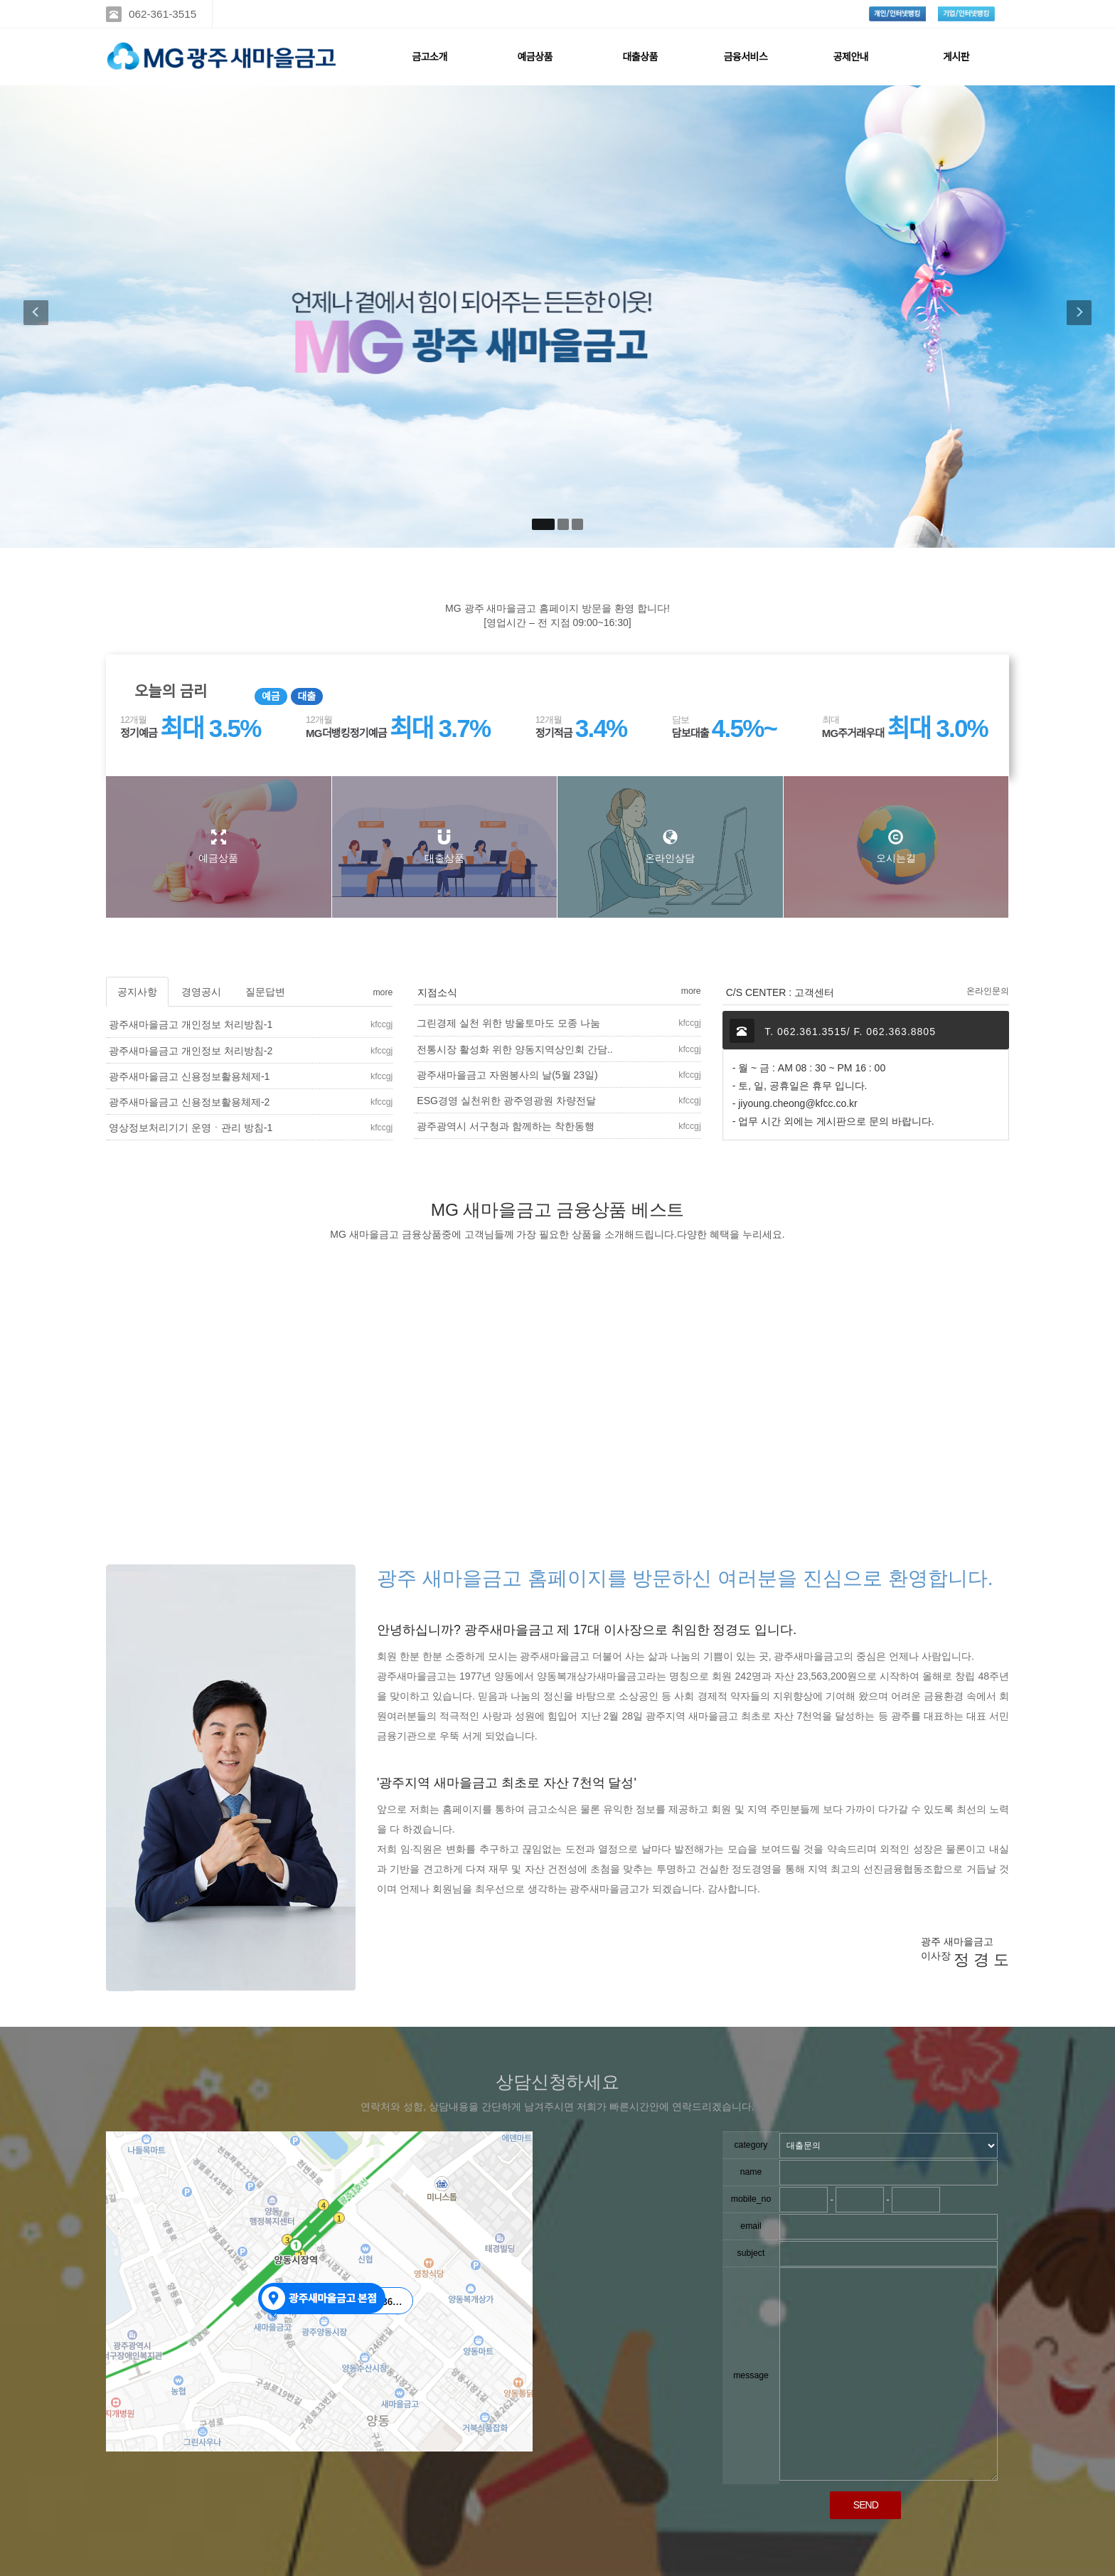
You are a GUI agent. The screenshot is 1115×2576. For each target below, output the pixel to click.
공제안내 (851, 57)
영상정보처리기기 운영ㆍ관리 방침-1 (190, 1127)
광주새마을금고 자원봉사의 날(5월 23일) (507, 1075)
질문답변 (265, 991)
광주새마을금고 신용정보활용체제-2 (189, 1102)
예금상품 (535, 57)
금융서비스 (745, 57)
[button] (39, 316)
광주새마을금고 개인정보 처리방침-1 (190, 1024)
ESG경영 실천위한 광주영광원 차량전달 (506, 1100)
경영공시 (201, 991)
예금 (270, 696)
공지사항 (137, 991)
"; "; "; (888, 2145)
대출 (307, 696)
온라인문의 (987, 991)
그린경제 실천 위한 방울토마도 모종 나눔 (508, 1023)
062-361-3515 (162, 14)
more (383, 992)
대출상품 (640, 57)
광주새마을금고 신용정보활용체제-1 (189, 1076)
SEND (865, 2505)
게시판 (956, 57)
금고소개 (429, 57)
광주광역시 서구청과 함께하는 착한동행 (505, 1126)
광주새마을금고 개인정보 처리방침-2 (190, 1050)
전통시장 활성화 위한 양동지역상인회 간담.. (514, 1049)
